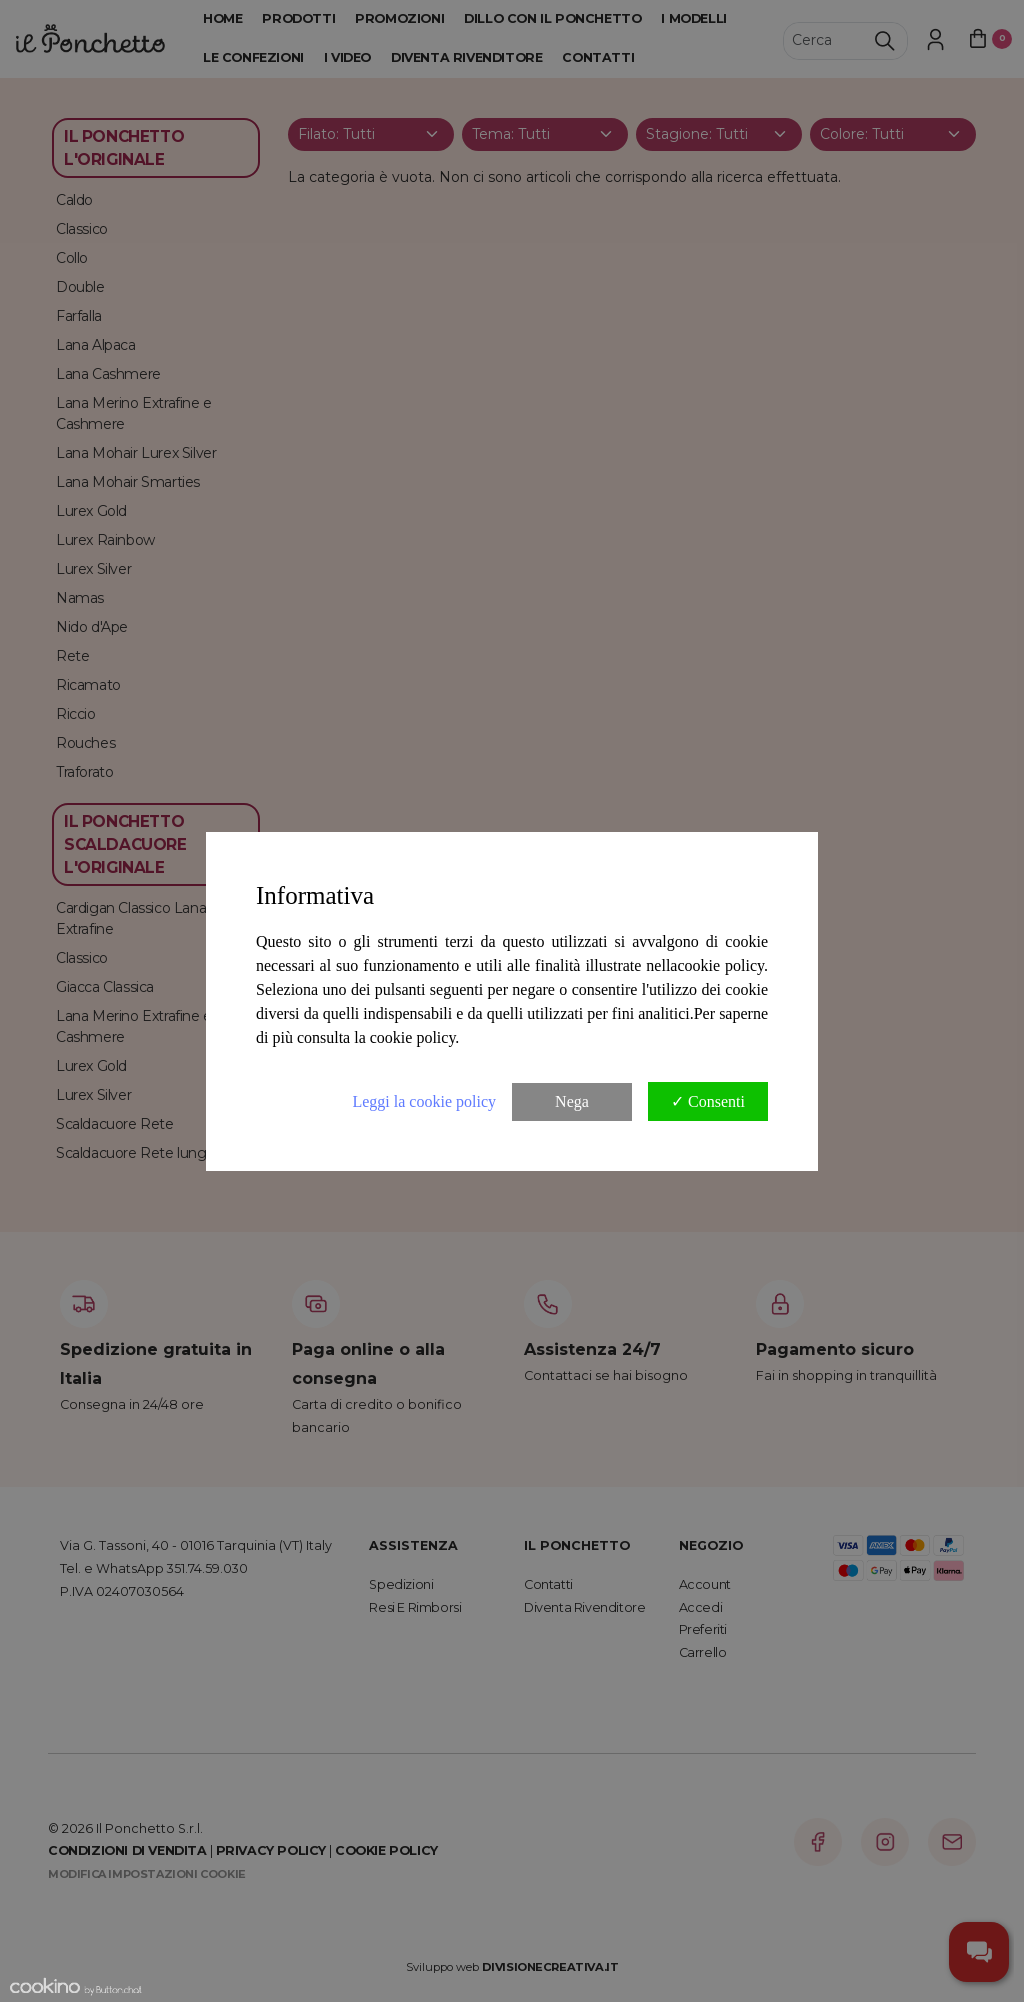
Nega (572, 1101)
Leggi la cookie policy (424, 1101)
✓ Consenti (708, 1101)
